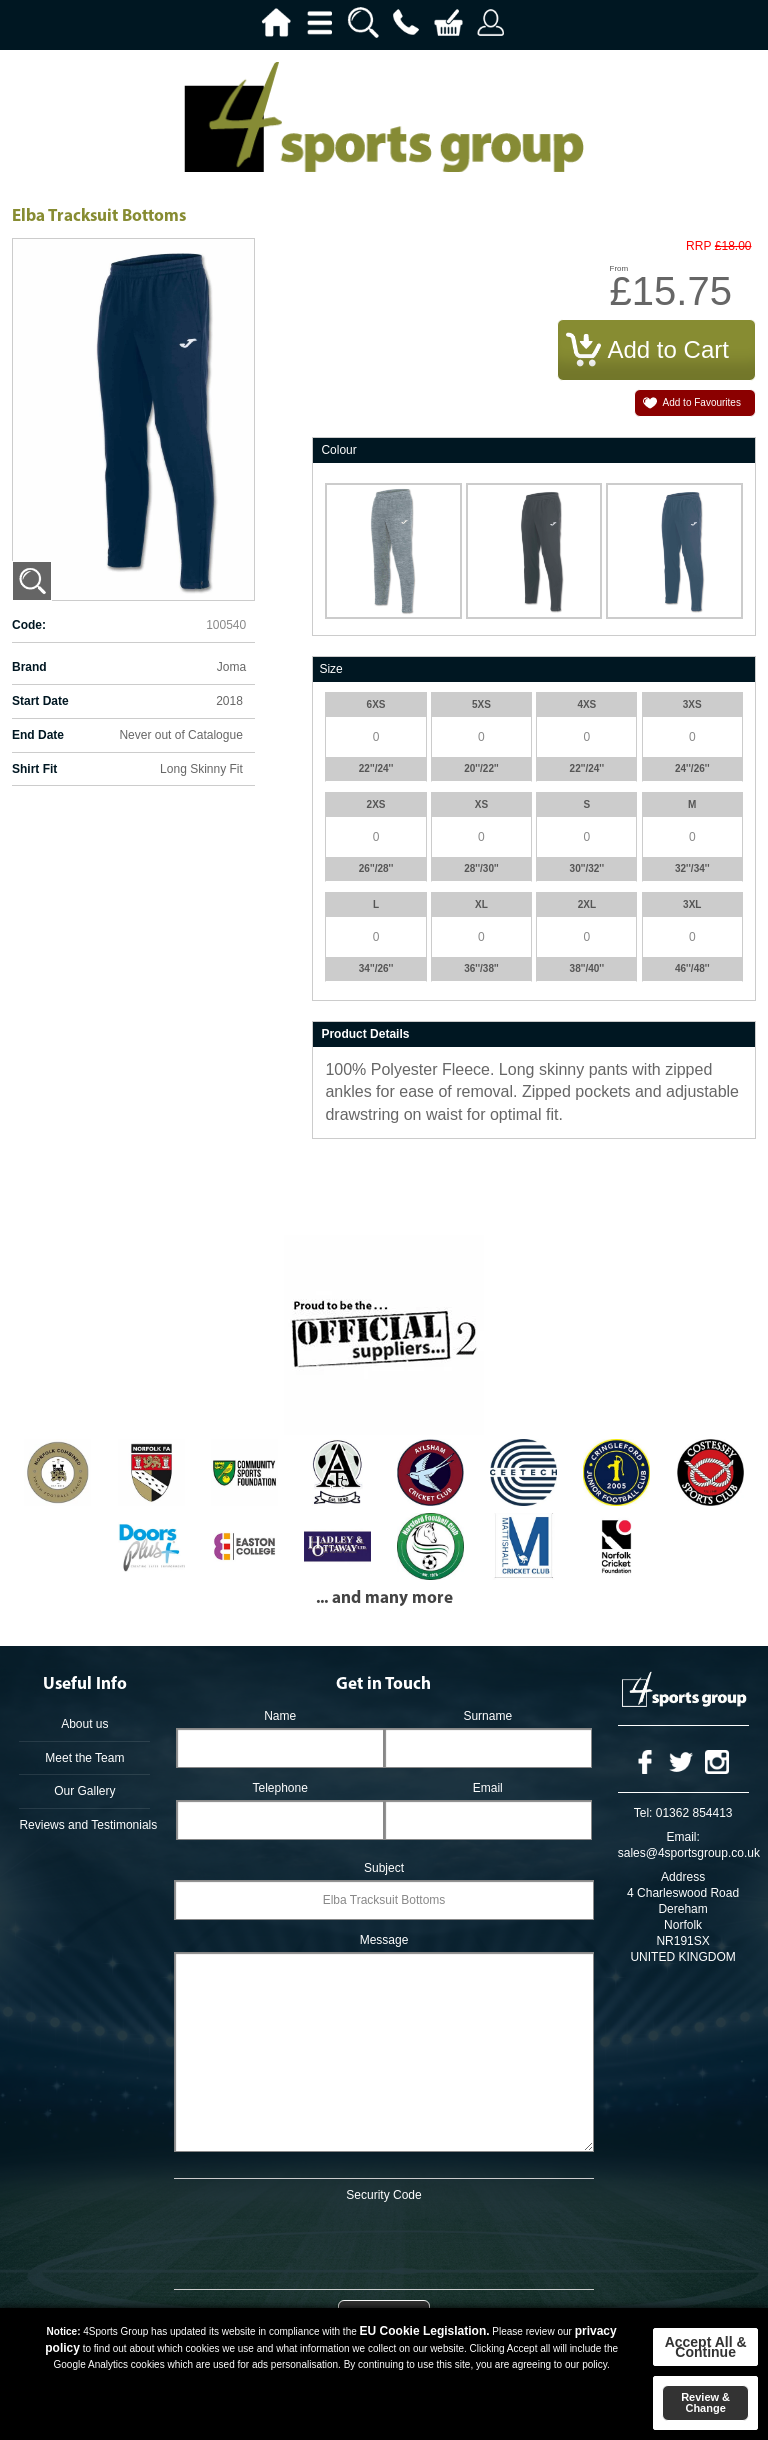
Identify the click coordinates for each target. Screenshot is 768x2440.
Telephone (279, 1788)
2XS (376, 804)
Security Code (383, 2195)
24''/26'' (692, 768)
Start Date (40, 701)
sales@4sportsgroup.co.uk (689, 1853)
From (619, 268)
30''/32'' (587, 868)
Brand (29, 667)
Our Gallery (84, 1791)
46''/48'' (692, 968)
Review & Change (705, 2402)
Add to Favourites (702, 402)
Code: (29, 625)
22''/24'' (376, 768)
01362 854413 (694, 1813)
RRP (698, 246)
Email (488, 1788)
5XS (481, 704)
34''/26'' (376, 968)
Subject (384, 1868)
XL (481, 904)
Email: (682, 1837)
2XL (587, 904)
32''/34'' (692, 868)
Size (330, 669)
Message (384, 1940)
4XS (586, 704)
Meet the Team (84, 1758)
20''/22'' (481, 768)
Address (683, 1877)
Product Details (365, 1034)
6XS (376, 704)
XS (481, 804)
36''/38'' (481, 968)
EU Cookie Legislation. (425, 2331)
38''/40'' (587, 968)
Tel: (643, 1813)
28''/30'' (481, 868)
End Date (38, 735)
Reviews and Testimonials (84, 1825)
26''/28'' (376, 868)
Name (280, 1716)
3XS (692, 704)
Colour (338, 450)
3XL (692, 904)
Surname (487, 1716)
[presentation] (384, 2242)
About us (84, 1724)
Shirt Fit (34, 769)
